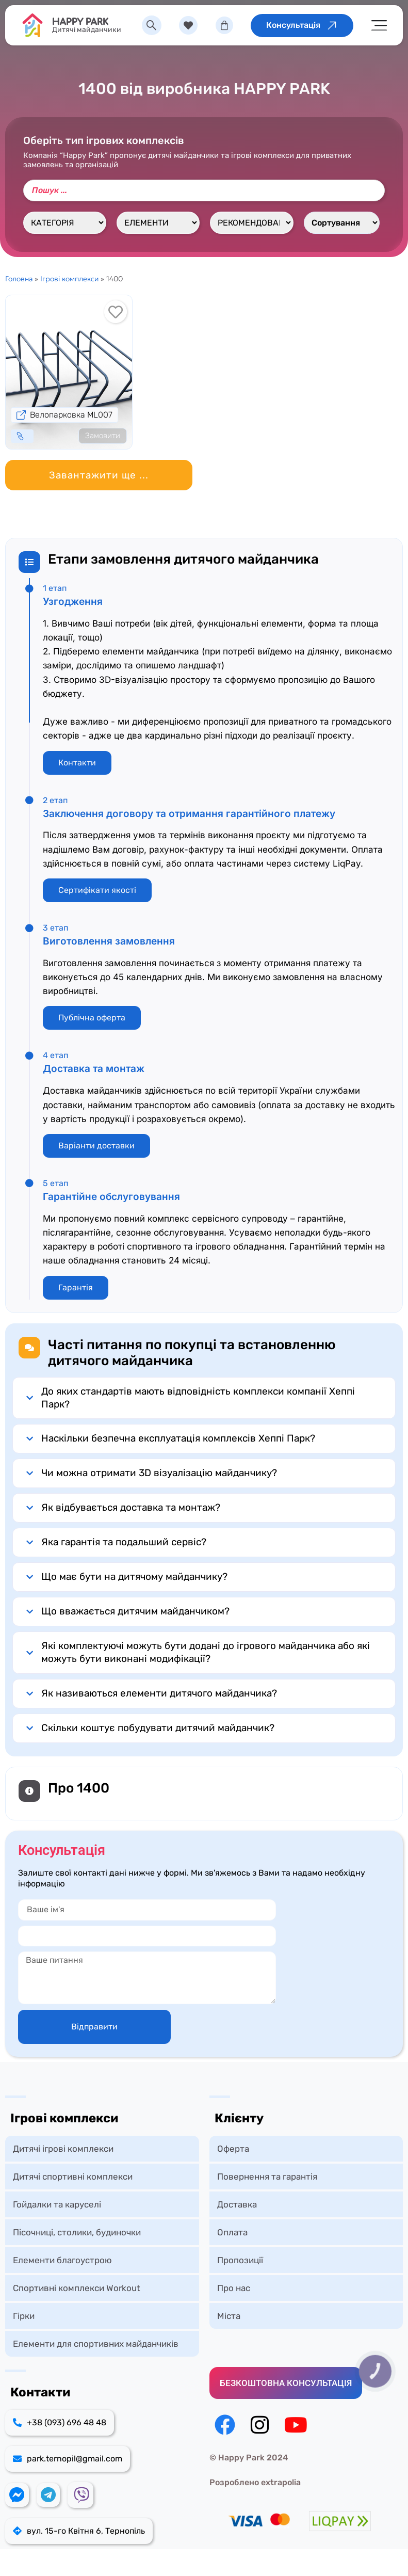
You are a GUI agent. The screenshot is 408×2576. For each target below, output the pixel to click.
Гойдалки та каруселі (57, 2204)
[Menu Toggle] (379, 25)
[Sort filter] (342, 223)
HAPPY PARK (82, 22)
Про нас (233, 2288)
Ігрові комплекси (69, 278)
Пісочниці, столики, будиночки (77, 2232)
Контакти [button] (77, 762)
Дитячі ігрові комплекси (63, 2148)
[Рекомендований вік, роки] (251, 223)
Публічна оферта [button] (91, 1017)
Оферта (233, 2148)
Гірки (24, 2316)
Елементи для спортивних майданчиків (95, 2344)
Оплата (232, 2232)
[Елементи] (158, 223)
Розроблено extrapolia (255, 2482)
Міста (228, 2316)
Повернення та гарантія (267, 2176)
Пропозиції (240, 2260)
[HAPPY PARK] (33, 25)
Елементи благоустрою (62, 2260)
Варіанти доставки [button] (96, 1145)
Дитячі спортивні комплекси (73, 2176)
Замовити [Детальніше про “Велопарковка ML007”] (102, 435)
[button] (98, 475)
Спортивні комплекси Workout (76, 2288)
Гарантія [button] (75, 1287)
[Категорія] (64, 223)
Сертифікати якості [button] (97, 890)
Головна (18, 278)
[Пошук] (204, 190)
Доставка (237, 2204)
